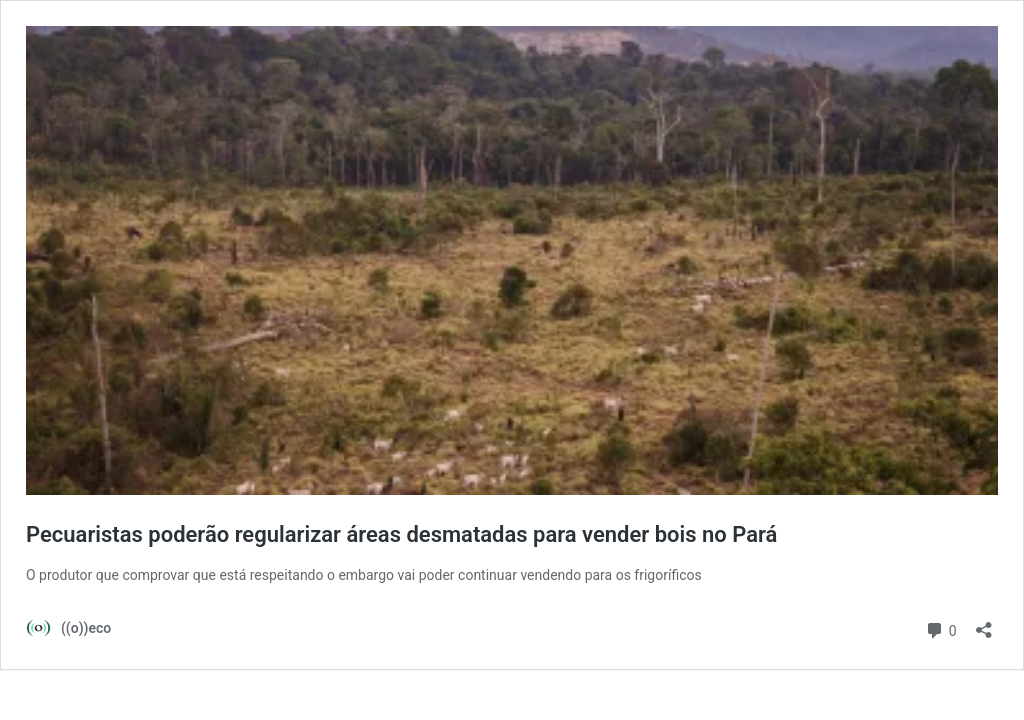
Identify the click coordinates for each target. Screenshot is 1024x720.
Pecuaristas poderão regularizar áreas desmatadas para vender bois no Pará (401, 534)
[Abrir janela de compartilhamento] (984, 623)
